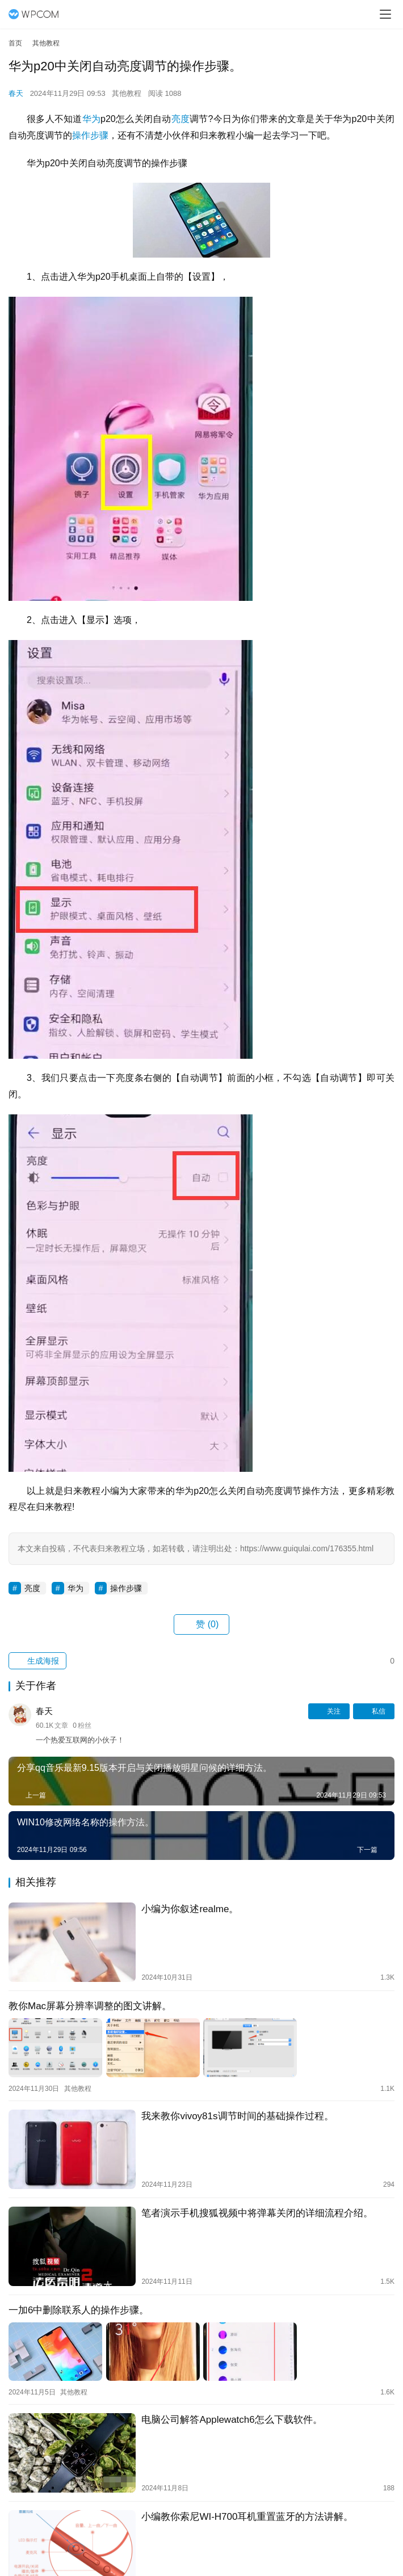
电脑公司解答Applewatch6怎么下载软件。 (231, 2419)
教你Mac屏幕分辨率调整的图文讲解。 (90, 2006)
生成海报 (37, 1661)
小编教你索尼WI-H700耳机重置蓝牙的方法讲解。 (247, 2516)
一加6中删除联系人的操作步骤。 (79, 2310)
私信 (373, 1711)
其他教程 (126, 93)
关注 (329, 1711)
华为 (91, 119)
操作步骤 (90, 135)
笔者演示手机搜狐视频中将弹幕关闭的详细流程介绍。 (257, 2213)
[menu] (385, 14)
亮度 (180, 119)
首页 (15, 43)
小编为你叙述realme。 (189, 1909)
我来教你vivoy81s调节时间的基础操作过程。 (237, 2116)
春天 (16, 93)
